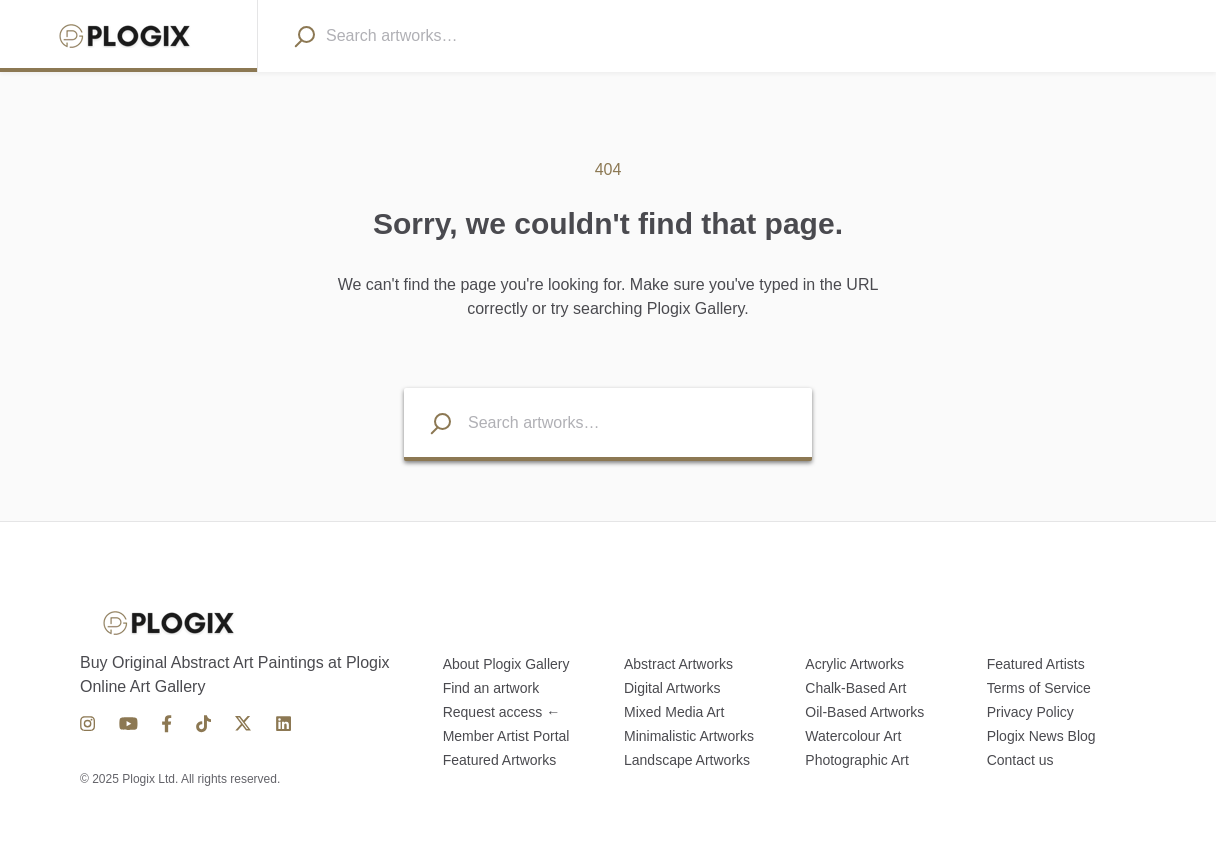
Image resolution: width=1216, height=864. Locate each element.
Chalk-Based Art (855, 688)
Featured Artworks (500, 760)
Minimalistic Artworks (689, 736)
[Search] (304, 36)
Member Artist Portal (506, 736)
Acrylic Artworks (854, 664)
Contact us (1020, 760)
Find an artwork (491, 688)
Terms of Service (1039, 688)
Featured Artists (1036, 664)
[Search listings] (428, 422)
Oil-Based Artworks (864, 712)
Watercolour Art (853, 736)
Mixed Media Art (674, 712)
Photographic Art (857, 760)
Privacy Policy (1030, 712)
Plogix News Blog (1041, 736)
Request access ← (502, 712)
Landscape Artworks (687, 760)
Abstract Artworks (678, 664)
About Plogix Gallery (506, 664)
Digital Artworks (672, 688)
